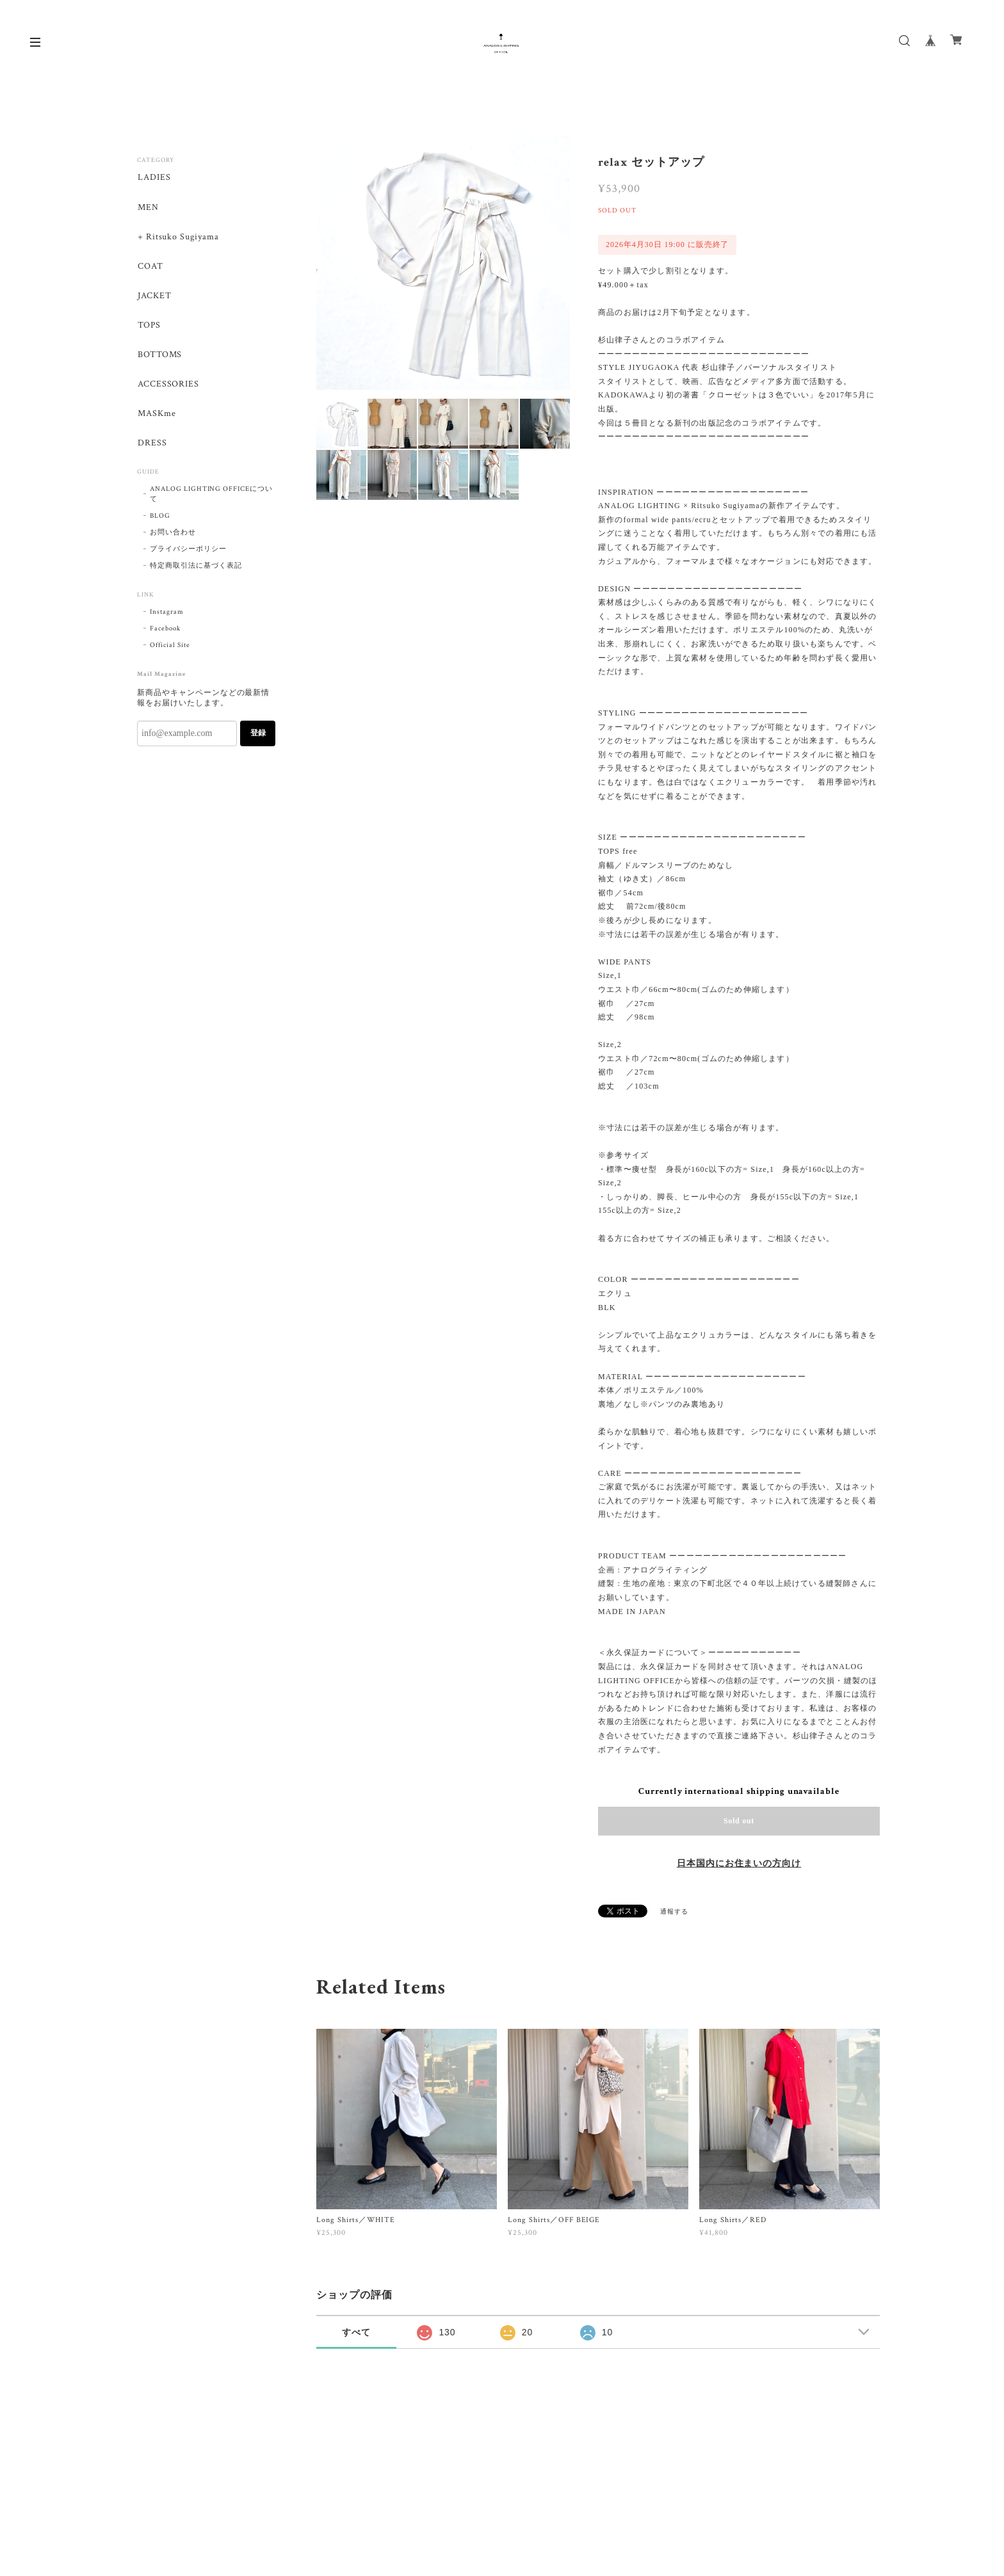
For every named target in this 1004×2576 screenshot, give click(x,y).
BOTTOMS (159, 357)
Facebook (165, 632)
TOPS (148, 327)
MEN (147, 207)
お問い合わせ (173, 536)
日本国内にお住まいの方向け (739, 1864)
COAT (150, 267)
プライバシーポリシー (188, 553)
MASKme (156, 417)
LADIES (153, 177)
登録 (258, 737)
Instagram (167, 616)
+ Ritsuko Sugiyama (177, 237)
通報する (674, 1912)
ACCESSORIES (168, 387)
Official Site (170, 649)
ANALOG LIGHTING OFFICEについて (211, 498)
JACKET (154, 297)
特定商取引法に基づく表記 (196, 570)
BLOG (160, 520)
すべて (356, 2332)
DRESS (151, 447)
